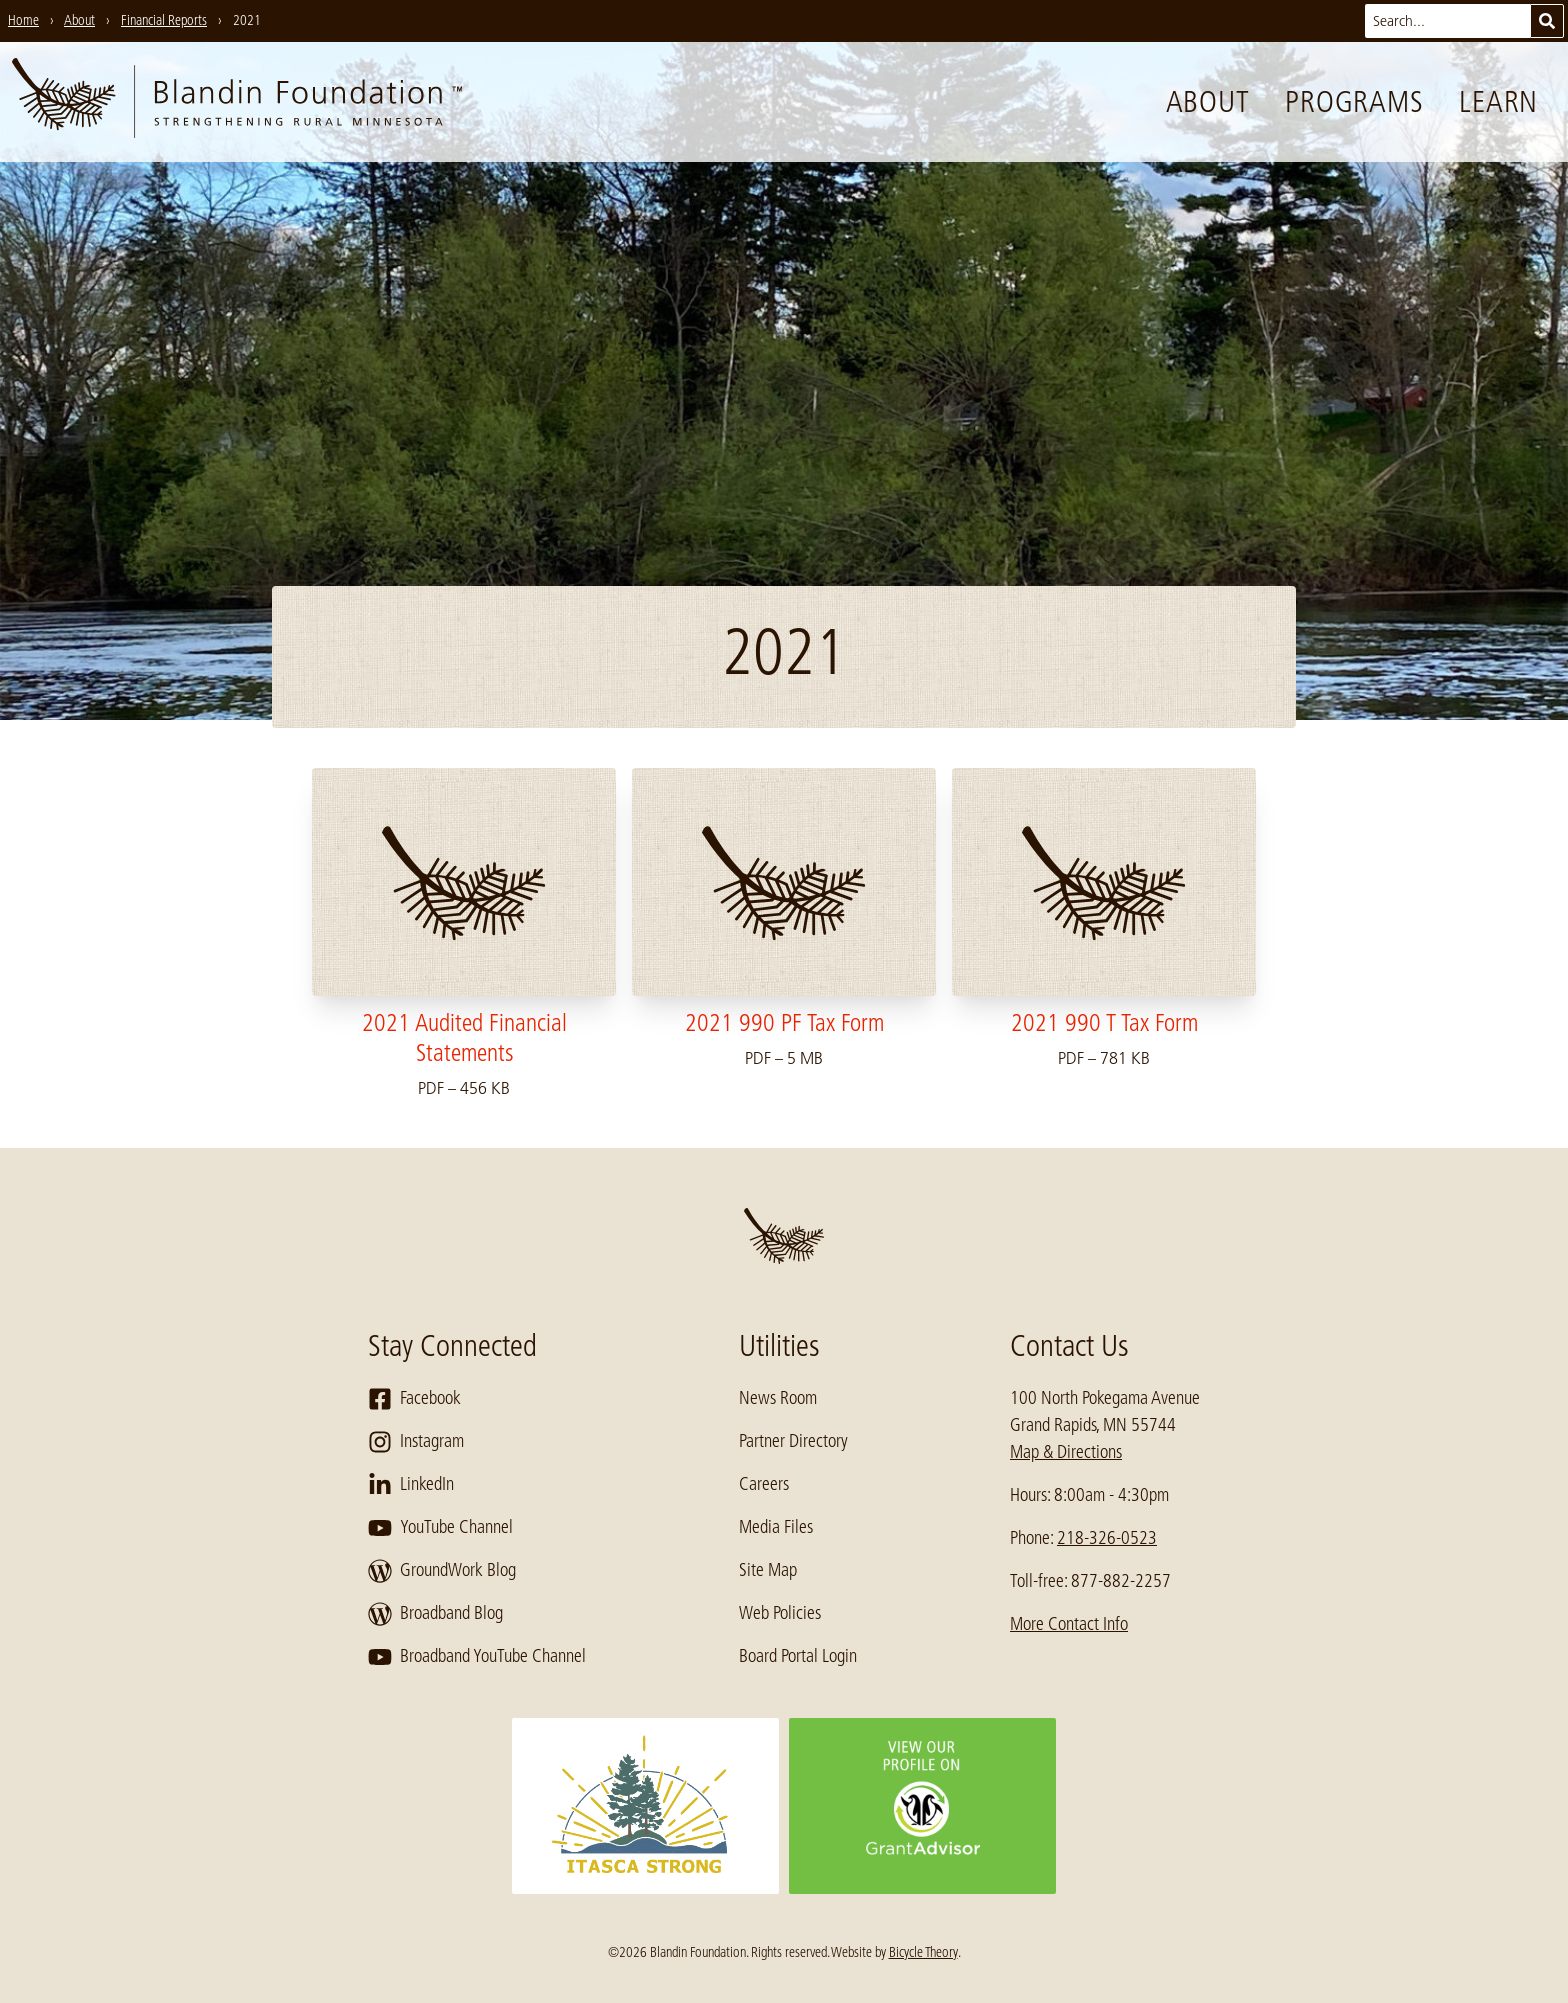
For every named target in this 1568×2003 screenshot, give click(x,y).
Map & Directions (1066, 1452)
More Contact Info (1069, 1624)
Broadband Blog (435, 1614)
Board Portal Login (798, 1656)
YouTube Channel (440, 1528)
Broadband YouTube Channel (477, 1657)
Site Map (768, 1570)
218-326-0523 (1107, 1538)
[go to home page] (237, 102)
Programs (1354, 102)
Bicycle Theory (923, 1952)
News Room (778, 1398)
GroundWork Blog (442, 1571)
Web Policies (780, 1613)
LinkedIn (411, 1485)
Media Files (776, 1527)
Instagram (416, 1442)
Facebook (414, 1399)
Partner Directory (793, 1441)
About (1208, 102)
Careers (764, 1484)
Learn (1498, 102)
